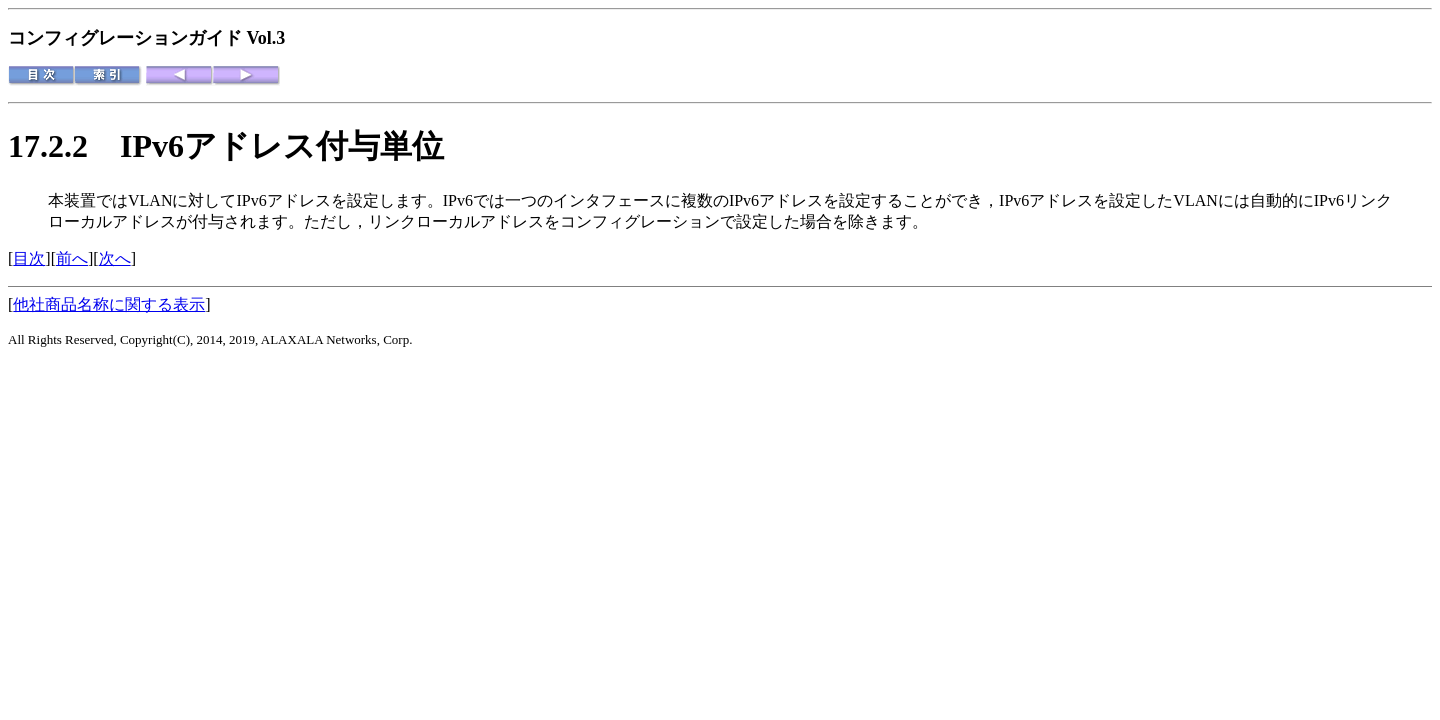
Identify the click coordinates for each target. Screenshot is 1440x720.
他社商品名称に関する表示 (109, 304)
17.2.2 (64, 146)
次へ (115, 258)
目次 (29, 258)
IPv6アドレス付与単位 (282, 146)
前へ (72, 258)
